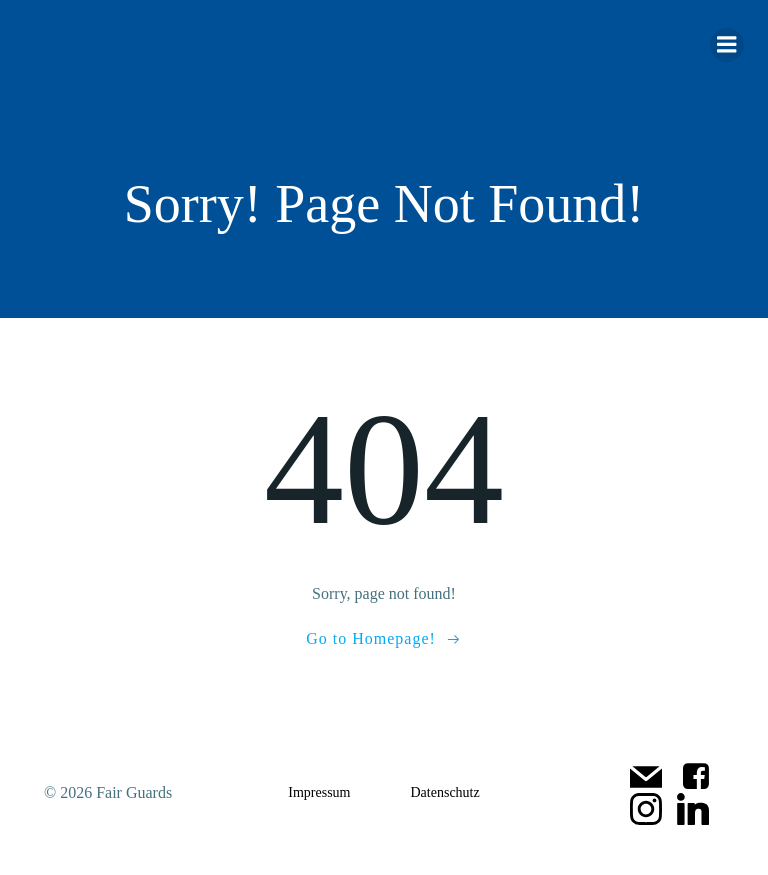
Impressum (319, 792)
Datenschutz (445, 792)
